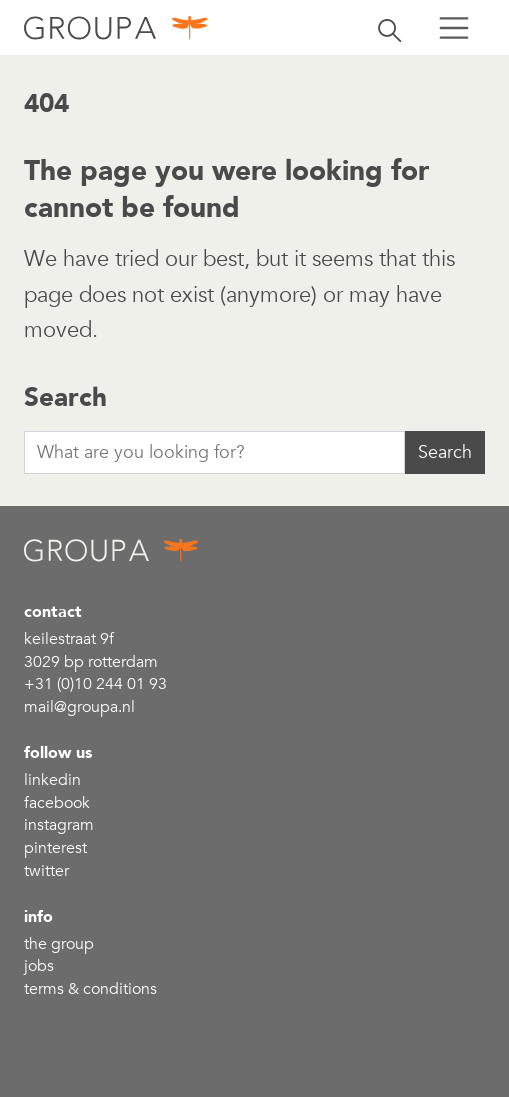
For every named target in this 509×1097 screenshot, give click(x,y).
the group (59, 944)
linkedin (52, 780)
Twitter (46, 871)
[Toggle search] (390, 28)
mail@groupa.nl (79, 707)
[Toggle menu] (454, 28)
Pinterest (55, 848)
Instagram (59, 825)
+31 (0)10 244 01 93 (95, 684)
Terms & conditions (90, 989)
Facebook (57, 803)
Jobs (39, 966)
